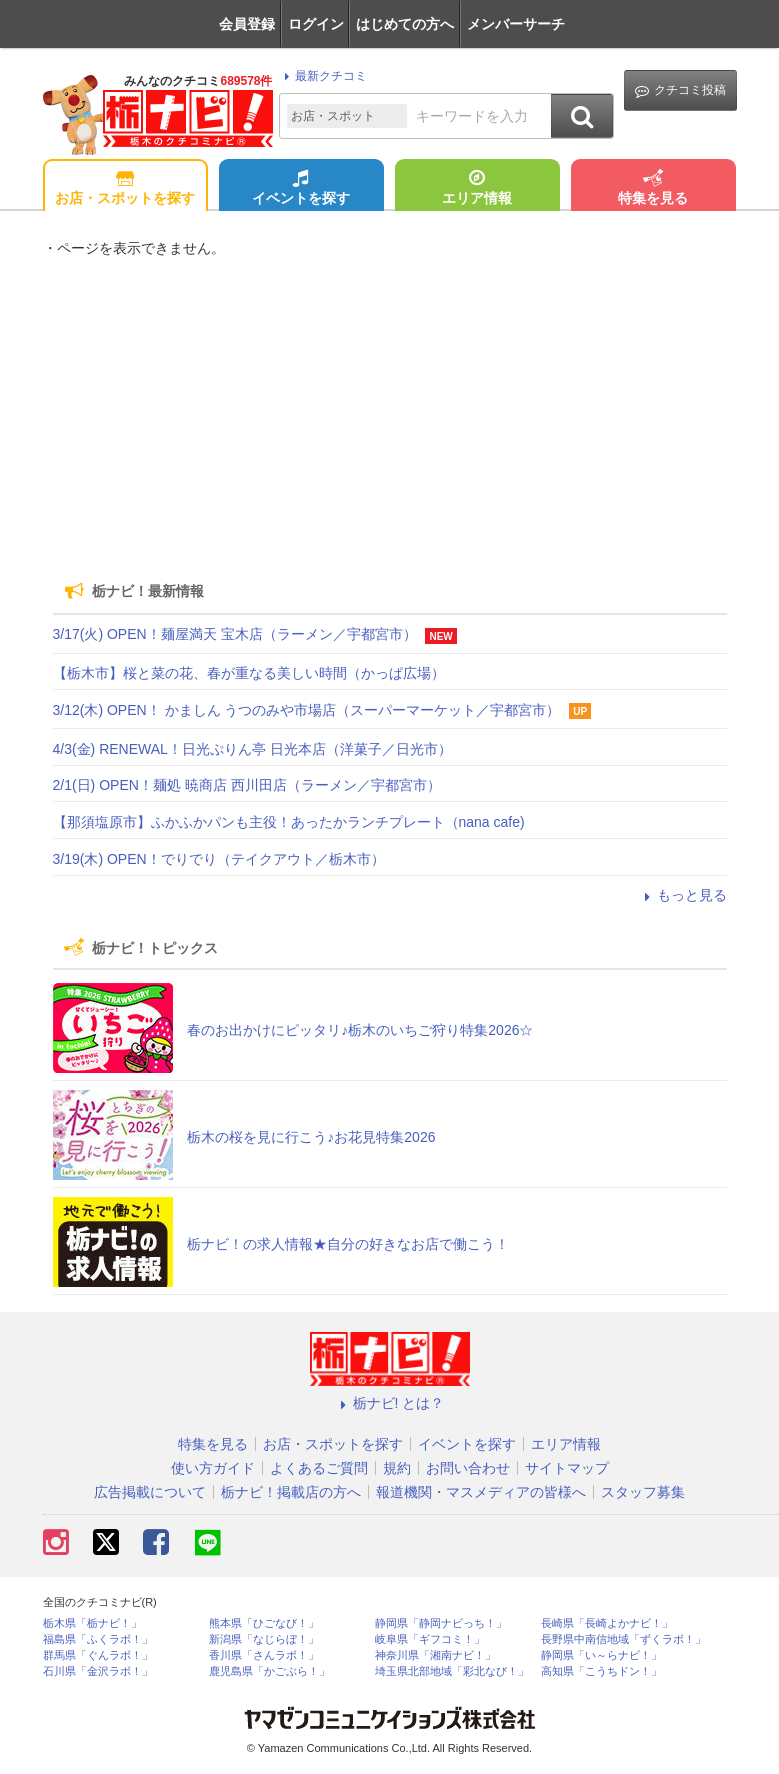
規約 (397, 1468)
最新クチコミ (322, 76)
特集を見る (653, 189)
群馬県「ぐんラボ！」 (98, 1655)
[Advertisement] (390, 410)
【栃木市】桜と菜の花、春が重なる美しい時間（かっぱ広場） (249, 673)
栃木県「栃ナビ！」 (92, 1623)
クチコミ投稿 (680, 90)
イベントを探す (301, 189)
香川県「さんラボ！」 (264, 1655)
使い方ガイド (213, 1468)
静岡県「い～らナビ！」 (601, 1655)
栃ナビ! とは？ (390, 1403)
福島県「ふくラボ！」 (98, 1639)
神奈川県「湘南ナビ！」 (435, 1655)
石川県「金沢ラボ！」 (98, 1671)
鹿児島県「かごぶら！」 (269, 1671)
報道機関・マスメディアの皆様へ (481, 1492)
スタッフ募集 (643, 1492)
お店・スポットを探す (125, 189)
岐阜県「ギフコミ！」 (430, 1639)
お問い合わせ (468, 1468)
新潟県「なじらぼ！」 (264, 1639)
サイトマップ (567, 1468)
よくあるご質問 (319, 1468)
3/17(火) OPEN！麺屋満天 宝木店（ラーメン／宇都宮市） (235, 634)
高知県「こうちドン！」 (601, 1671)
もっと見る (683, 895)
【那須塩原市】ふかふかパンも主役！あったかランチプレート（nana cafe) (289, 822)
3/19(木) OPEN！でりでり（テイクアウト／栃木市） (219, 859)
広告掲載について (150, 1492)
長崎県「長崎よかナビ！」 (607, 1623)
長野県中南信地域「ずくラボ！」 (623, 1639)
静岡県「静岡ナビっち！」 (441, 1623)
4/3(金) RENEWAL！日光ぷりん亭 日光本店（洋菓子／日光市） (252, 749)
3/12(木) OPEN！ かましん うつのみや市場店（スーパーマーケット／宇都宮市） (307, 710)
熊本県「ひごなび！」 (264, 1623)
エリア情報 (477, 189)
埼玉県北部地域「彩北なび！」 (452, 1671)
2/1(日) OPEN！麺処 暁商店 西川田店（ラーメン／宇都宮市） (247, 785)
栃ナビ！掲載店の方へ (291, 1492)
